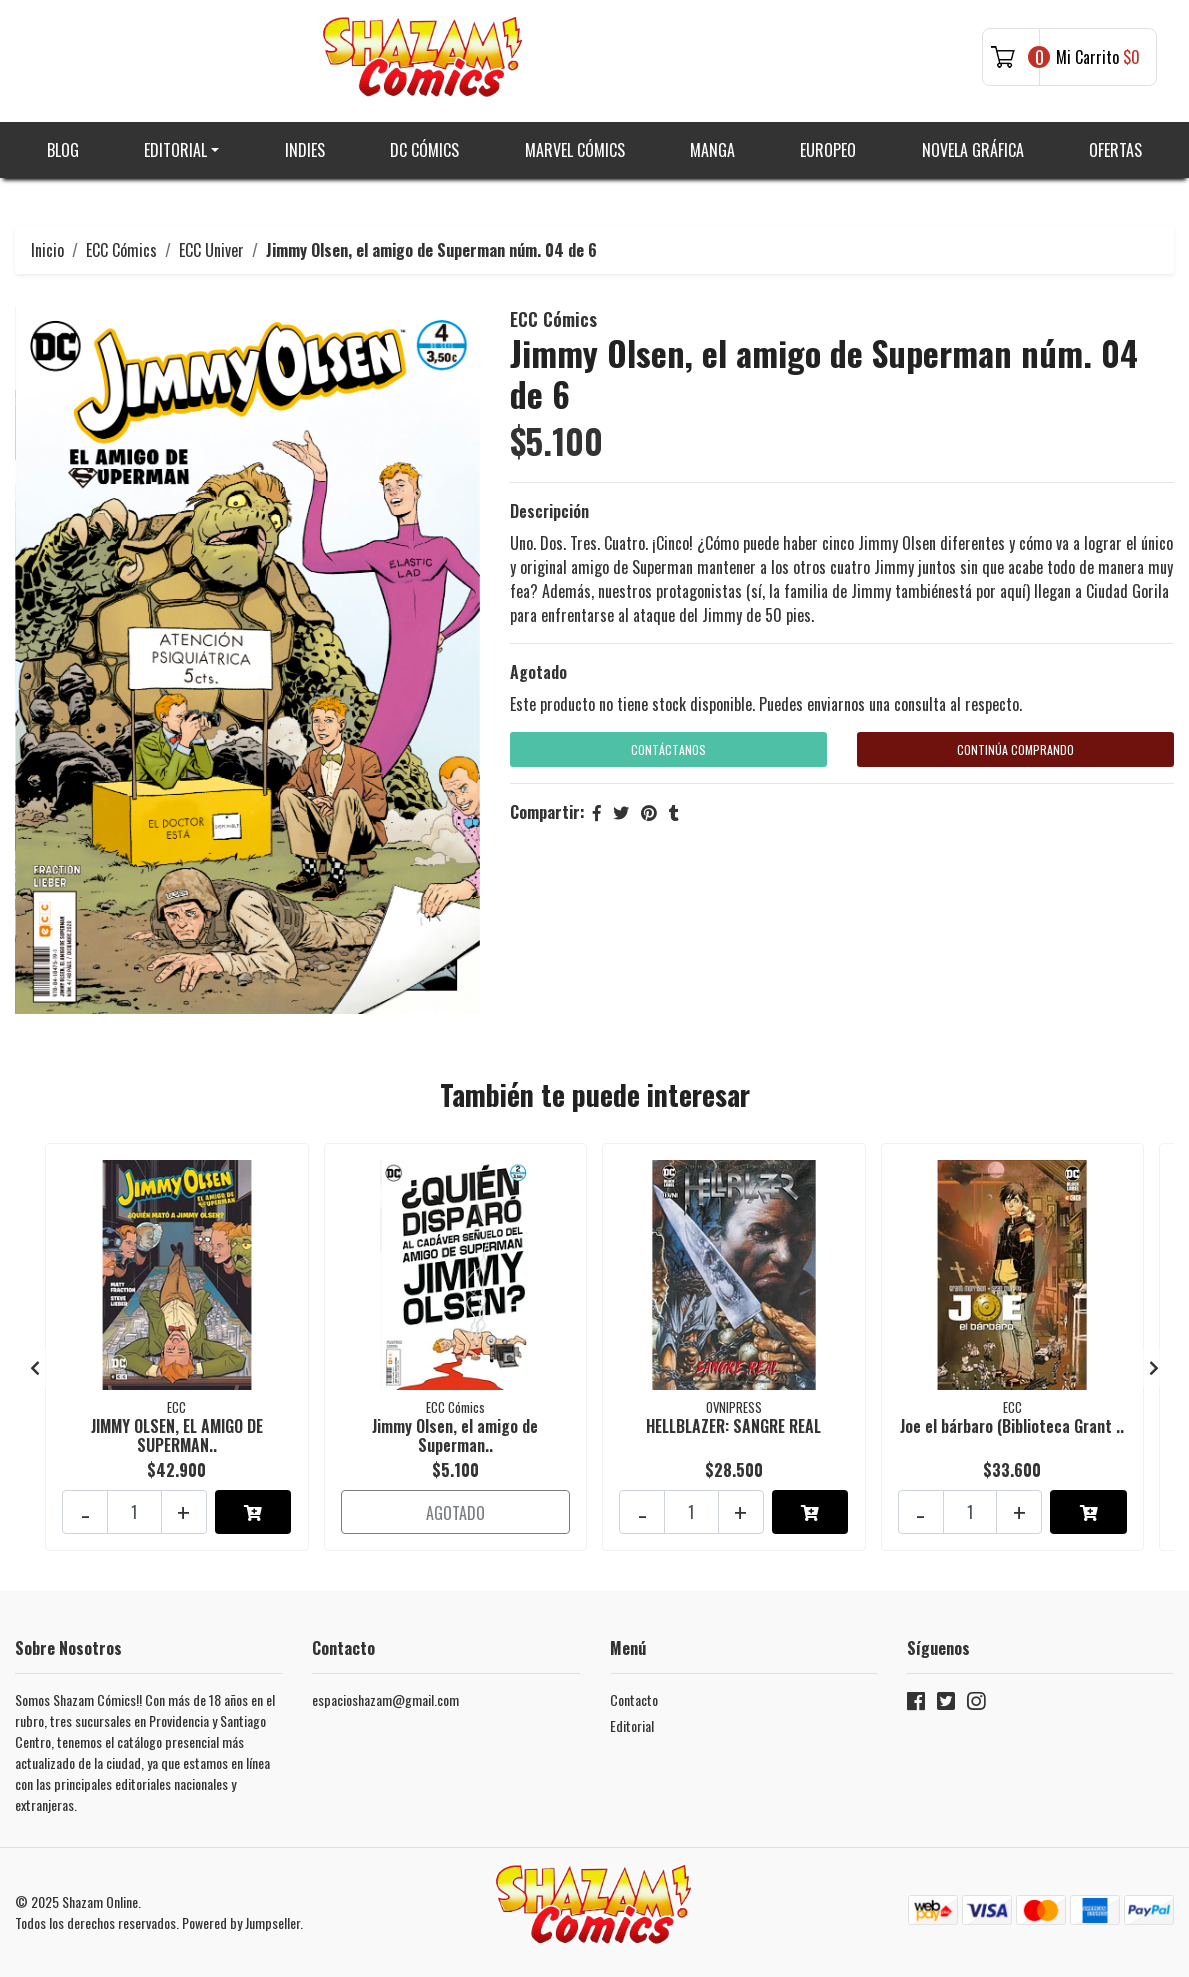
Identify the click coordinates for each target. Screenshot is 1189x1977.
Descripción (549, 511)
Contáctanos (668, 749)
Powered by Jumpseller (241, 1922)
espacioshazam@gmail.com (385, 1699)
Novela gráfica (973, 150)
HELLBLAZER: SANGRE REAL (733, 1426)
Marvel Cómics (575, 150)
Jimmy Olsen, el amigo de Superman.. (455, 1435)
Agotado (538, 672)
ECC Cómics (121, 250)
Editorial (175, 150)
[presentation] (35, 1367)
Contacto (634, 1699)
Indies (305, 150)
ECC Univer (211, 250)
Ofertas (1115, 150)
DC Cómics (424, 150)
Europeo (828, 150)
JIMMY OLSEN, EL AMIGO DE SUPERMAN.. (177, 1435)
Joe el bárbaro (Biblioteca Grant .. (1012, 1426)
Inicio (47, 250)
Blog (63, 150)
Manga (712, 150)
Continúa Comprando (1015, 749)
